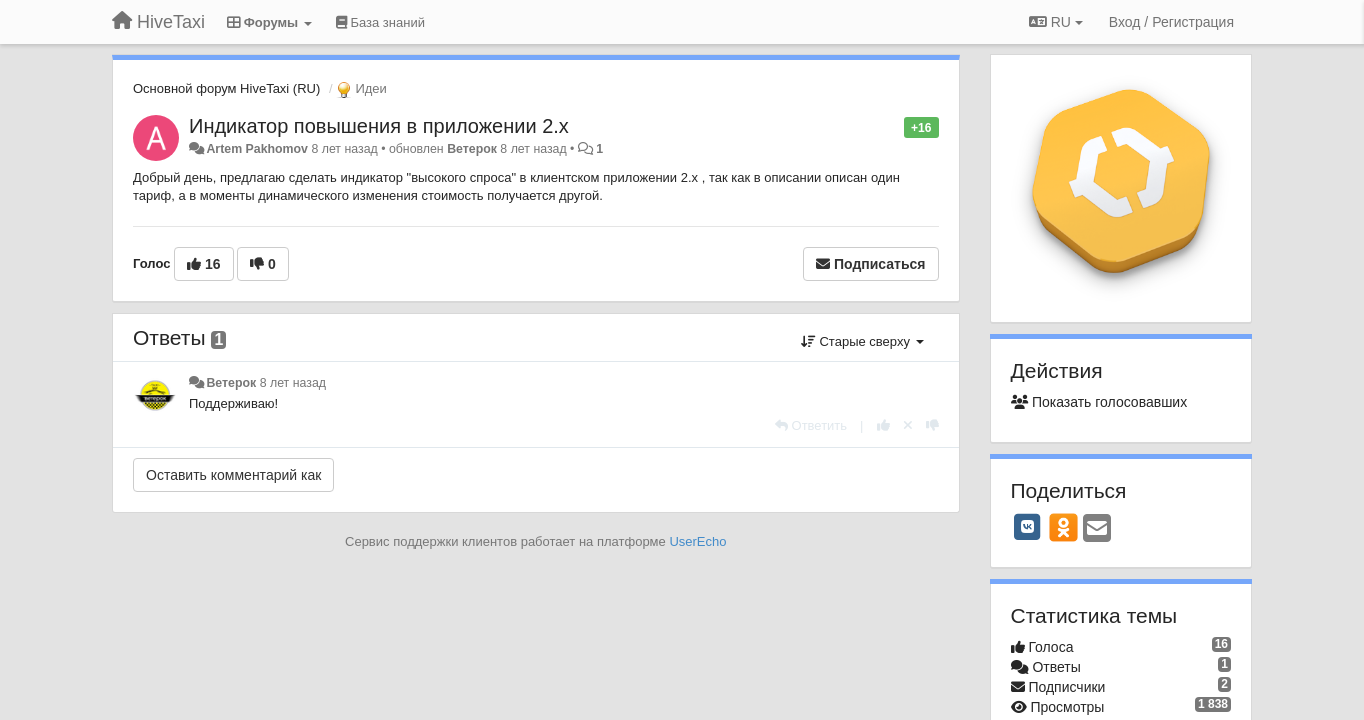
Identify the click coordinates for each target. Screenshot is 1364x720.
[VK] (1028, 527)
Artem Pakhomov (257, 149)
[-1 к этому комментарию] (932, 425)
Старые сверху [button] (862, 341)
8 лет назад (293, 383)
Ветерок (472, 149)
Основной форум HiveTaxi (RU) (226, 88)
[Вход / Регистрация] (1171, 22)
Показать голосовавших (1099, 402)
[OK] (1063, 527)
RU (1056, 22)
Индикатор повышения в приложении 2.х (379, 126)
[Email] (1097, 529)
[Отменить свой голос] (908, 425)
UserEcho (697, 541)
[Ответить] (811, 425)
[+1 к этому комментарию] (883, 425)
